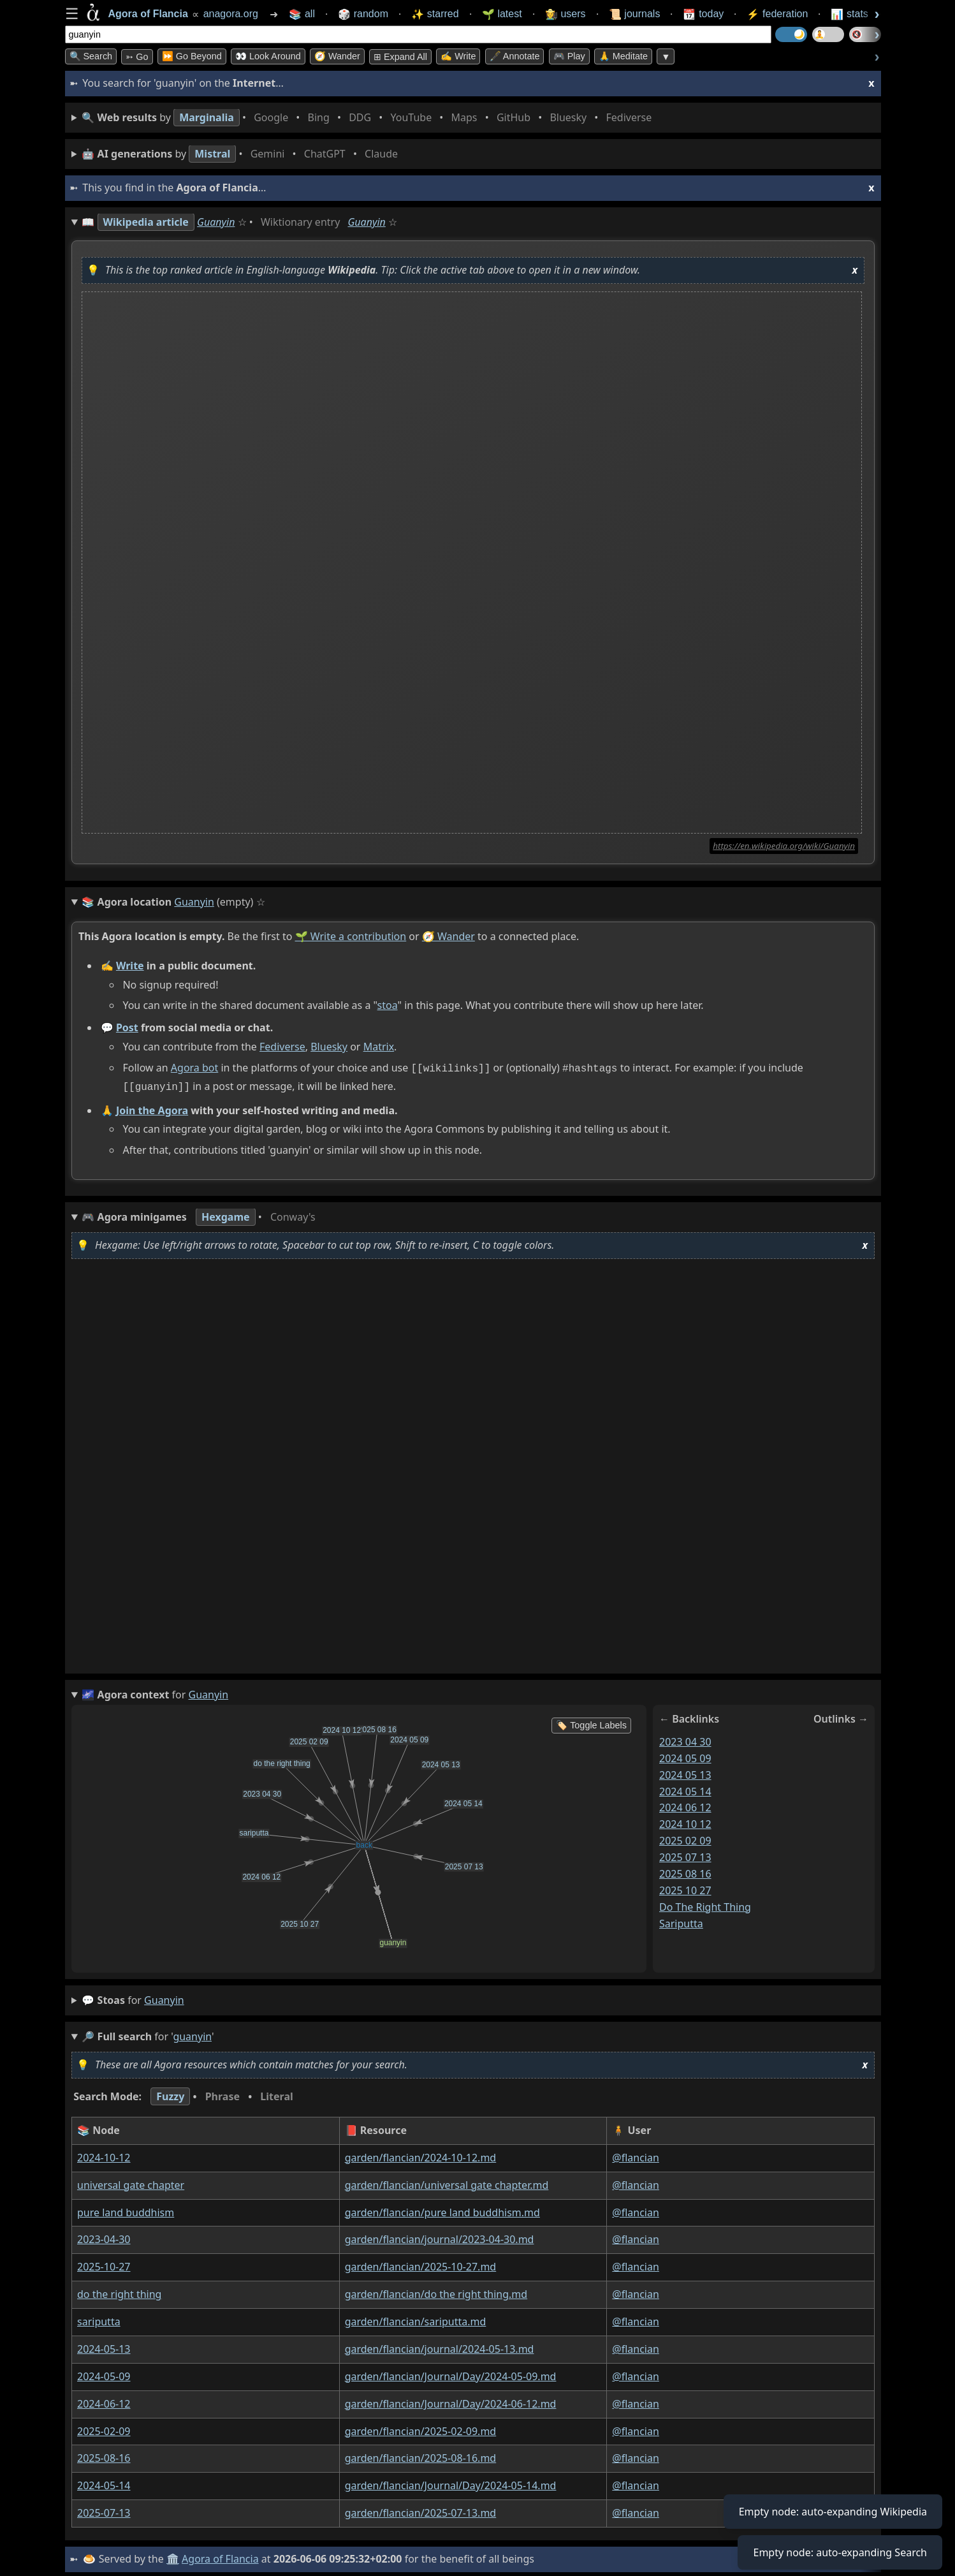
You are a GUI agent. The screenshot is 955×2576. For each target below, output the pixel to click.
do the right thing (705, 1904)
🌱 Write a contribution (350, 936)
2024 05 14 (685, 1788)
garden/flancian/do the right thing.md (435, 2292)
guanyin (164, 1998)
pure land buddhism (125, 2210)
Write (129, 966)
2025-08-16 (104, 2455)
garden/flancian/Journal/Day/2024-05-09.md (450, 2374)
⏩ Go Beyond (192, 56)
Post (126, 1027)
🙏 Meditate (623, 56)
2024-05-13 (104, 2346)
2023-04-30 (104, 2237)
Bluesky (328, 1047)
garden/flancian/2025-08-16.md (420, 2455)
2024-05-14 (104, 2483)
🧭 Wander (337, 56)
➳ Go (137, 57)
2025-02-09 (104, 2429)
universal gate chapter (130, 2182)
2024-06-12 (104, 2401)
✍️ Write (458, 56)
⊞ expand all (400, 57)
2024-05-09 (104, 2374)
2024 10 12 (685, 1821)
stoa (387, 1005)
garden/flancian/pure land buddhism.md (441, 2210)
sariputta (681, 1920)
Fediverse (282, 1047)
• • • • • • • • (369, 117)
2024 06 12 (685, 1805)
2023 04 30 (685, 1739)
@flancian (635, 2155)
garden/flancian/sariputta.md (415, 2319)
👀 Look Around (268, 56)
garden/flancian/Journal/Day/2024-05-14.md (450, 2483)
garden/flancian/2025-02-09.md (420, 2429)
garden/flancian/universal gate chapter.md (446, 2182)
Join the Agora (151, 1107)
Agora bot (193, 1068)
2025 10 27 (685, 1888)
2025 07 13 (685, 1855)
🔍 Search (91, 56)
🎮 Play (569, 56)
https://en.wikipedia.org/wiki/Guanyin (784, 845)
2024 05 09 (685, 1756)
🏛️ (172, 2556)
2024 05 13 (685, 1772)
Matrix (378, 1047)
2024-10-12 (104, 2155)
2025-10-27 (104, 2264)
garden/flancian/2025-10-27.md (420, 2264)
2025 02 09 (685, 1838)
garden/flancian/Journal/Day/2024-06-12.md (450, 2401)
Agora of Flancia (220, 2556)
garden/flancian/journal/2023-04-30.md (439, 2237)
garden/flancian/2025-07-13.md (420, 2510)
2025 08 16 (685, 1871)
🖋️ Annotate (515, 56)
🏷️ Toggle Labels (591, 1723)
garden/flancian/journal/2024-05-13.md (439, 2346)
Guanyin (216, 222)
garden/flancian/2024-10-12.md (420, 2155)
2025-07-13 (104, 2510)
